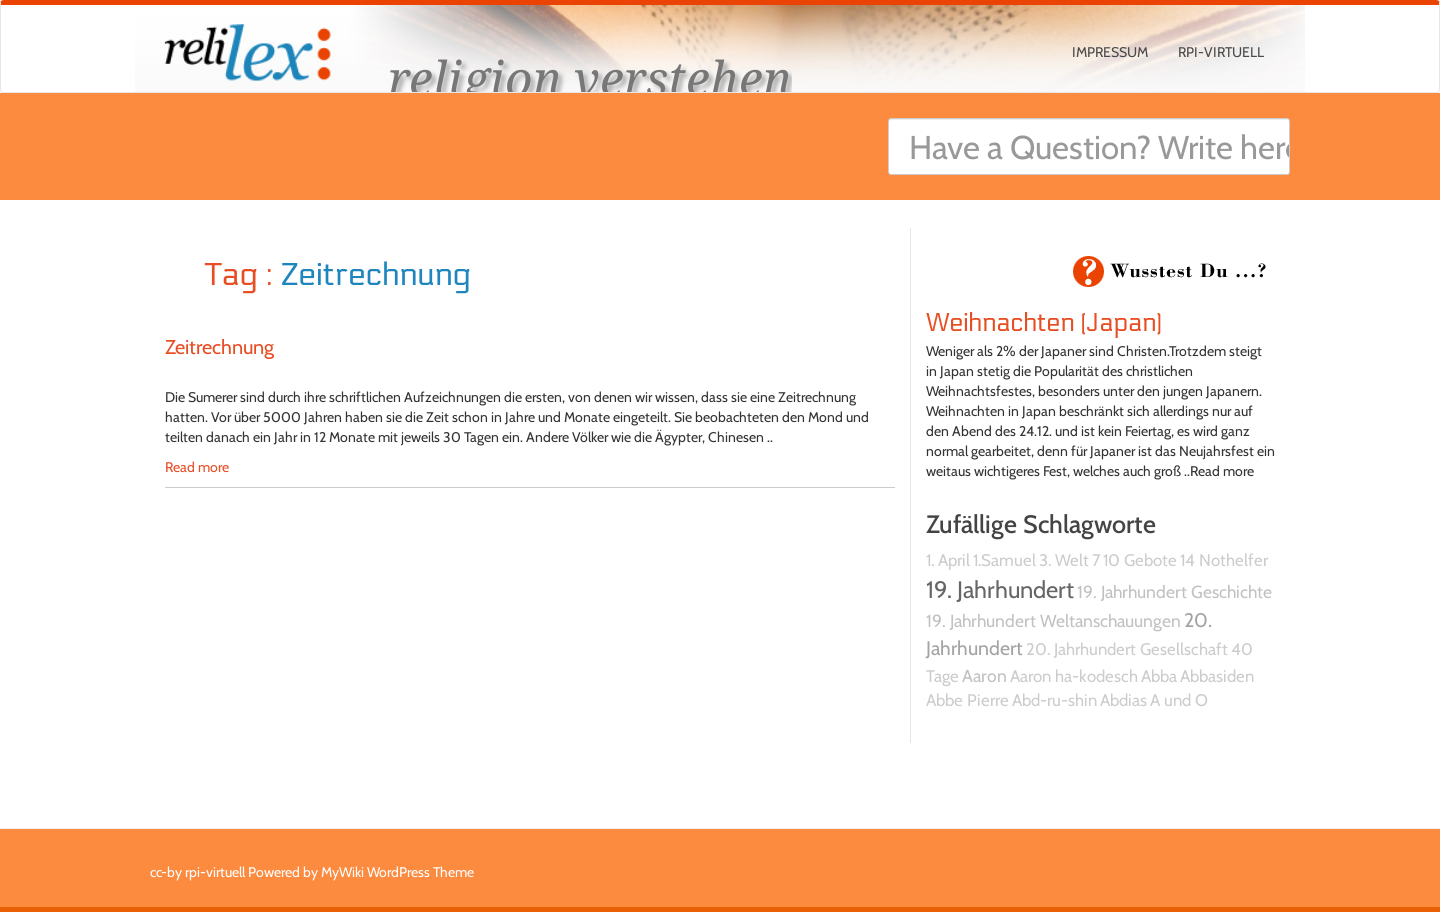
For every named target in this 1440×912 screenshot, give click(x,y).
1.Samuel (1004, 560)
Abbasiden (1217, 676)
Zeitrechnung (219, 347)
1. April (948, 560)
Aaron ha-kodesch (1074, 676)
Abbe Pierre (967, 700)
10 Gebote (1140, 560)
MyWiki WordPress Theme (397, 872)
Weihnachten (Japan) (1044, 323)
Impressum (1110, 52)
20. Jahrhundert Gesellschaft (1127, 649)
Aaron (984, 675)
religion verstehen (590, 77)
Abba (1159, 676)
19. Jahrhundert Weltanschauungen (1053, 620)
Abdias (1123, 700)
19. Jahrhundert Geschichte (1174, 591)
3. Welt (1064, 560)
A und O (1179, 700)
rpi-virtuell (1221, 52)
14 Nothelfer (1224, 560)
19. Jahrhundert (1000, 589)
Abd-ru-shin (1054, 700)
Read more (197, 467)
